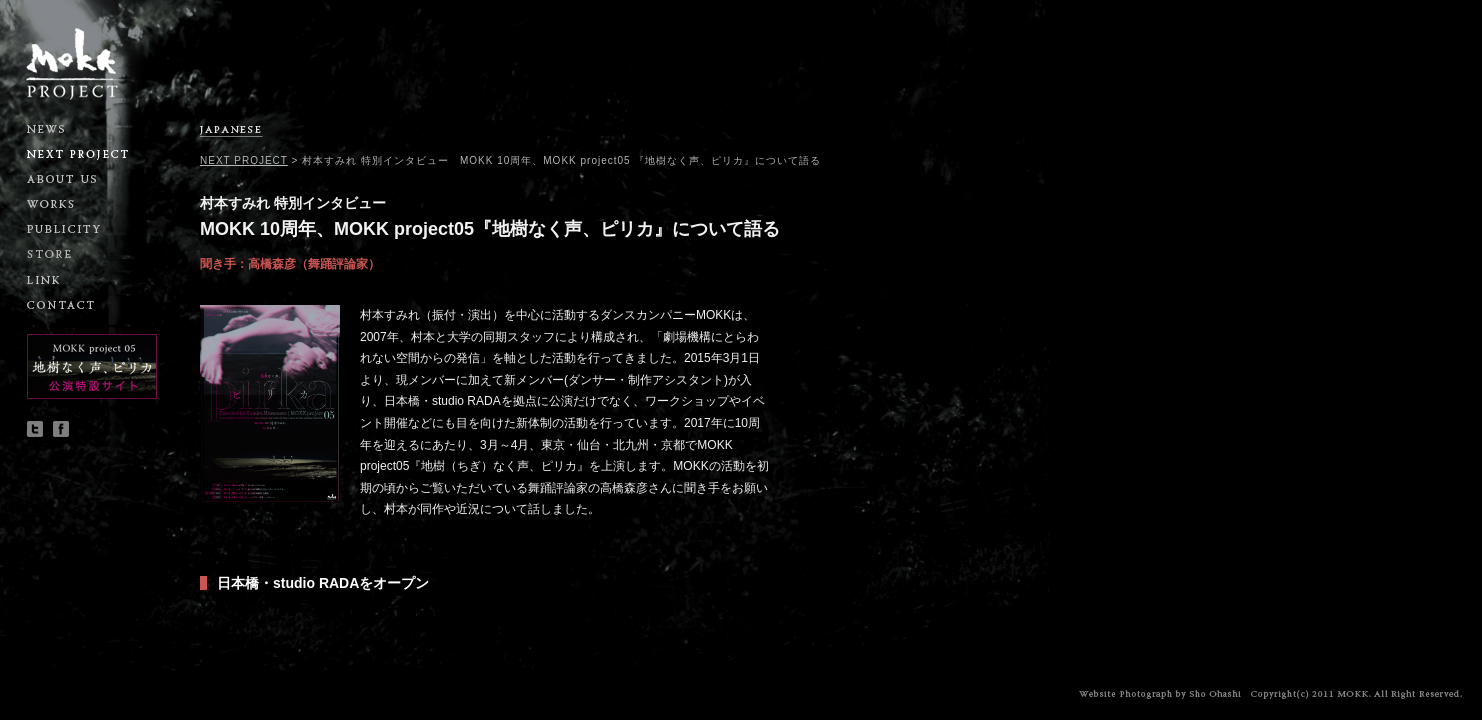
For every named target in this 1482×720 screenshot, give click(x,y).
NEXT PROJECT (244, 160)
